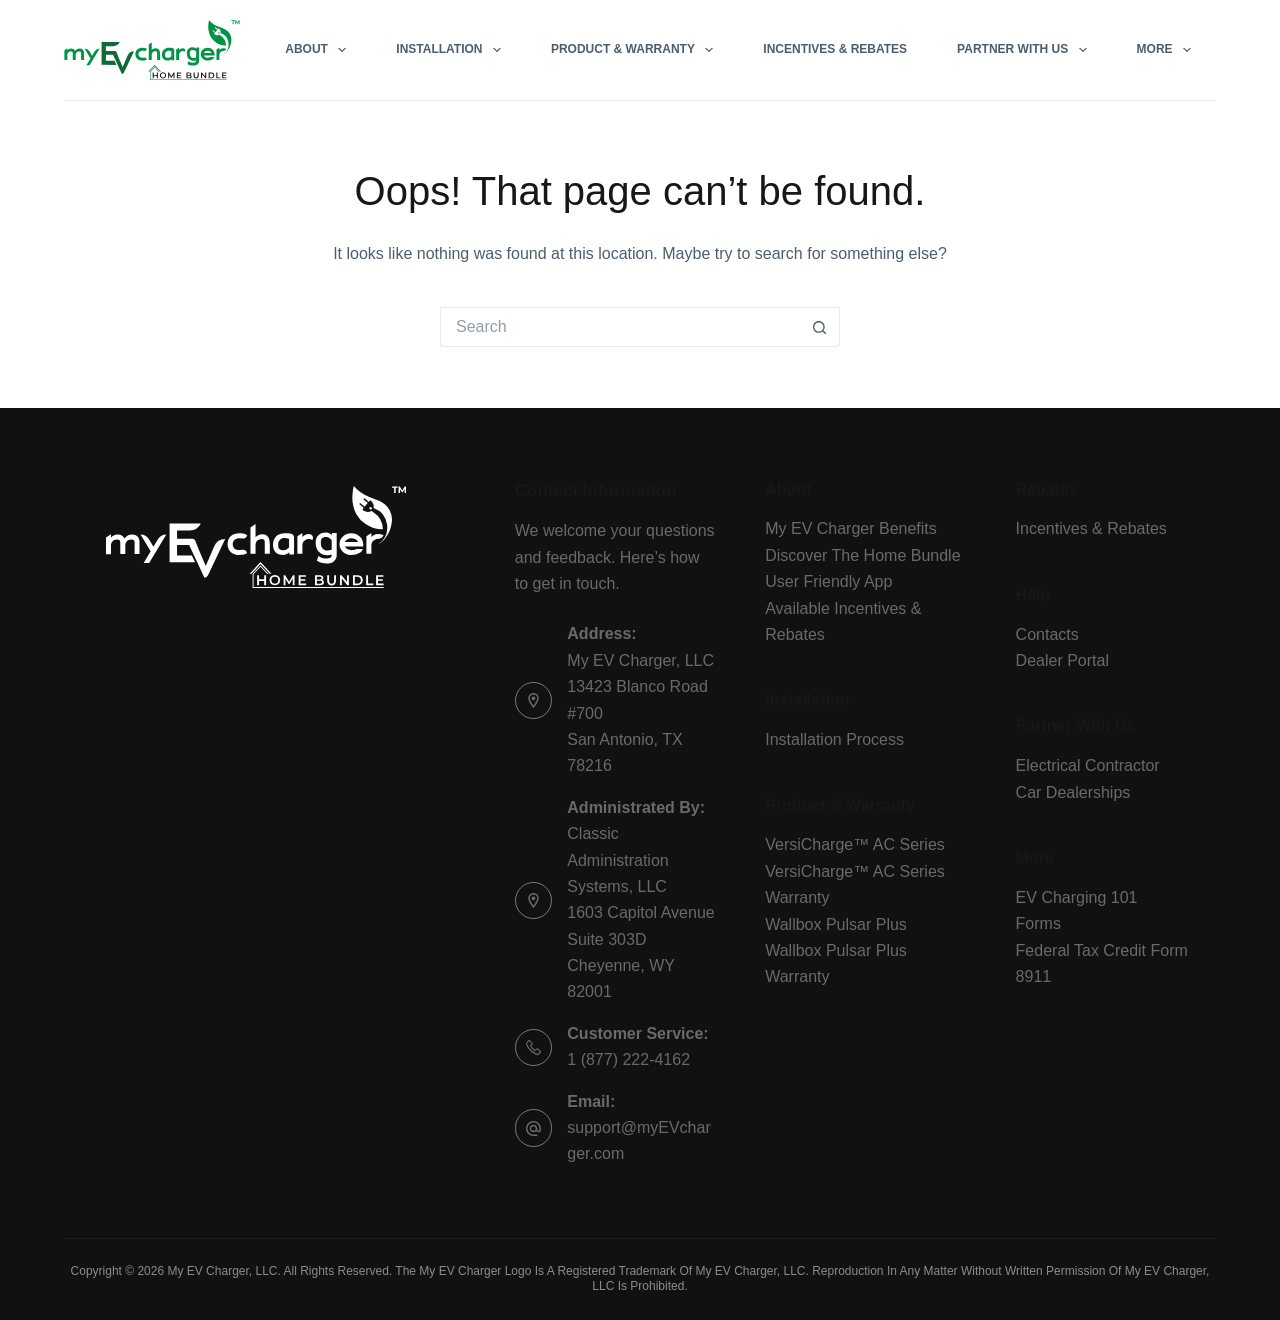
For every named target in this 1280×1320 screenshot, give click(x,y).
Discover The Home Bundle (862, 555)
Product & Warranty (636, 50)
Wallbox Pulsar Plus (836, 924)
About (319, 50)
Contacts (1047, 634)
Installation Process (834, 739)
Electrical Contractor (1088, 765)
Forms (1038, 923)
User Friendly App (828, 581)
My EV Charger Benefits (851, 528)
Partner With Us (1026, 50)
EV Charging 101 (1077, 897)
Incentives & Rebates (835, 49)
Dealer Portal (1062, 660)
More (1168, 50)
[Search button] (820, 327)
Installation (452, 50)
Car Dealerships (1073, 792)
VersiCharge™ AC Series (855, 844)
